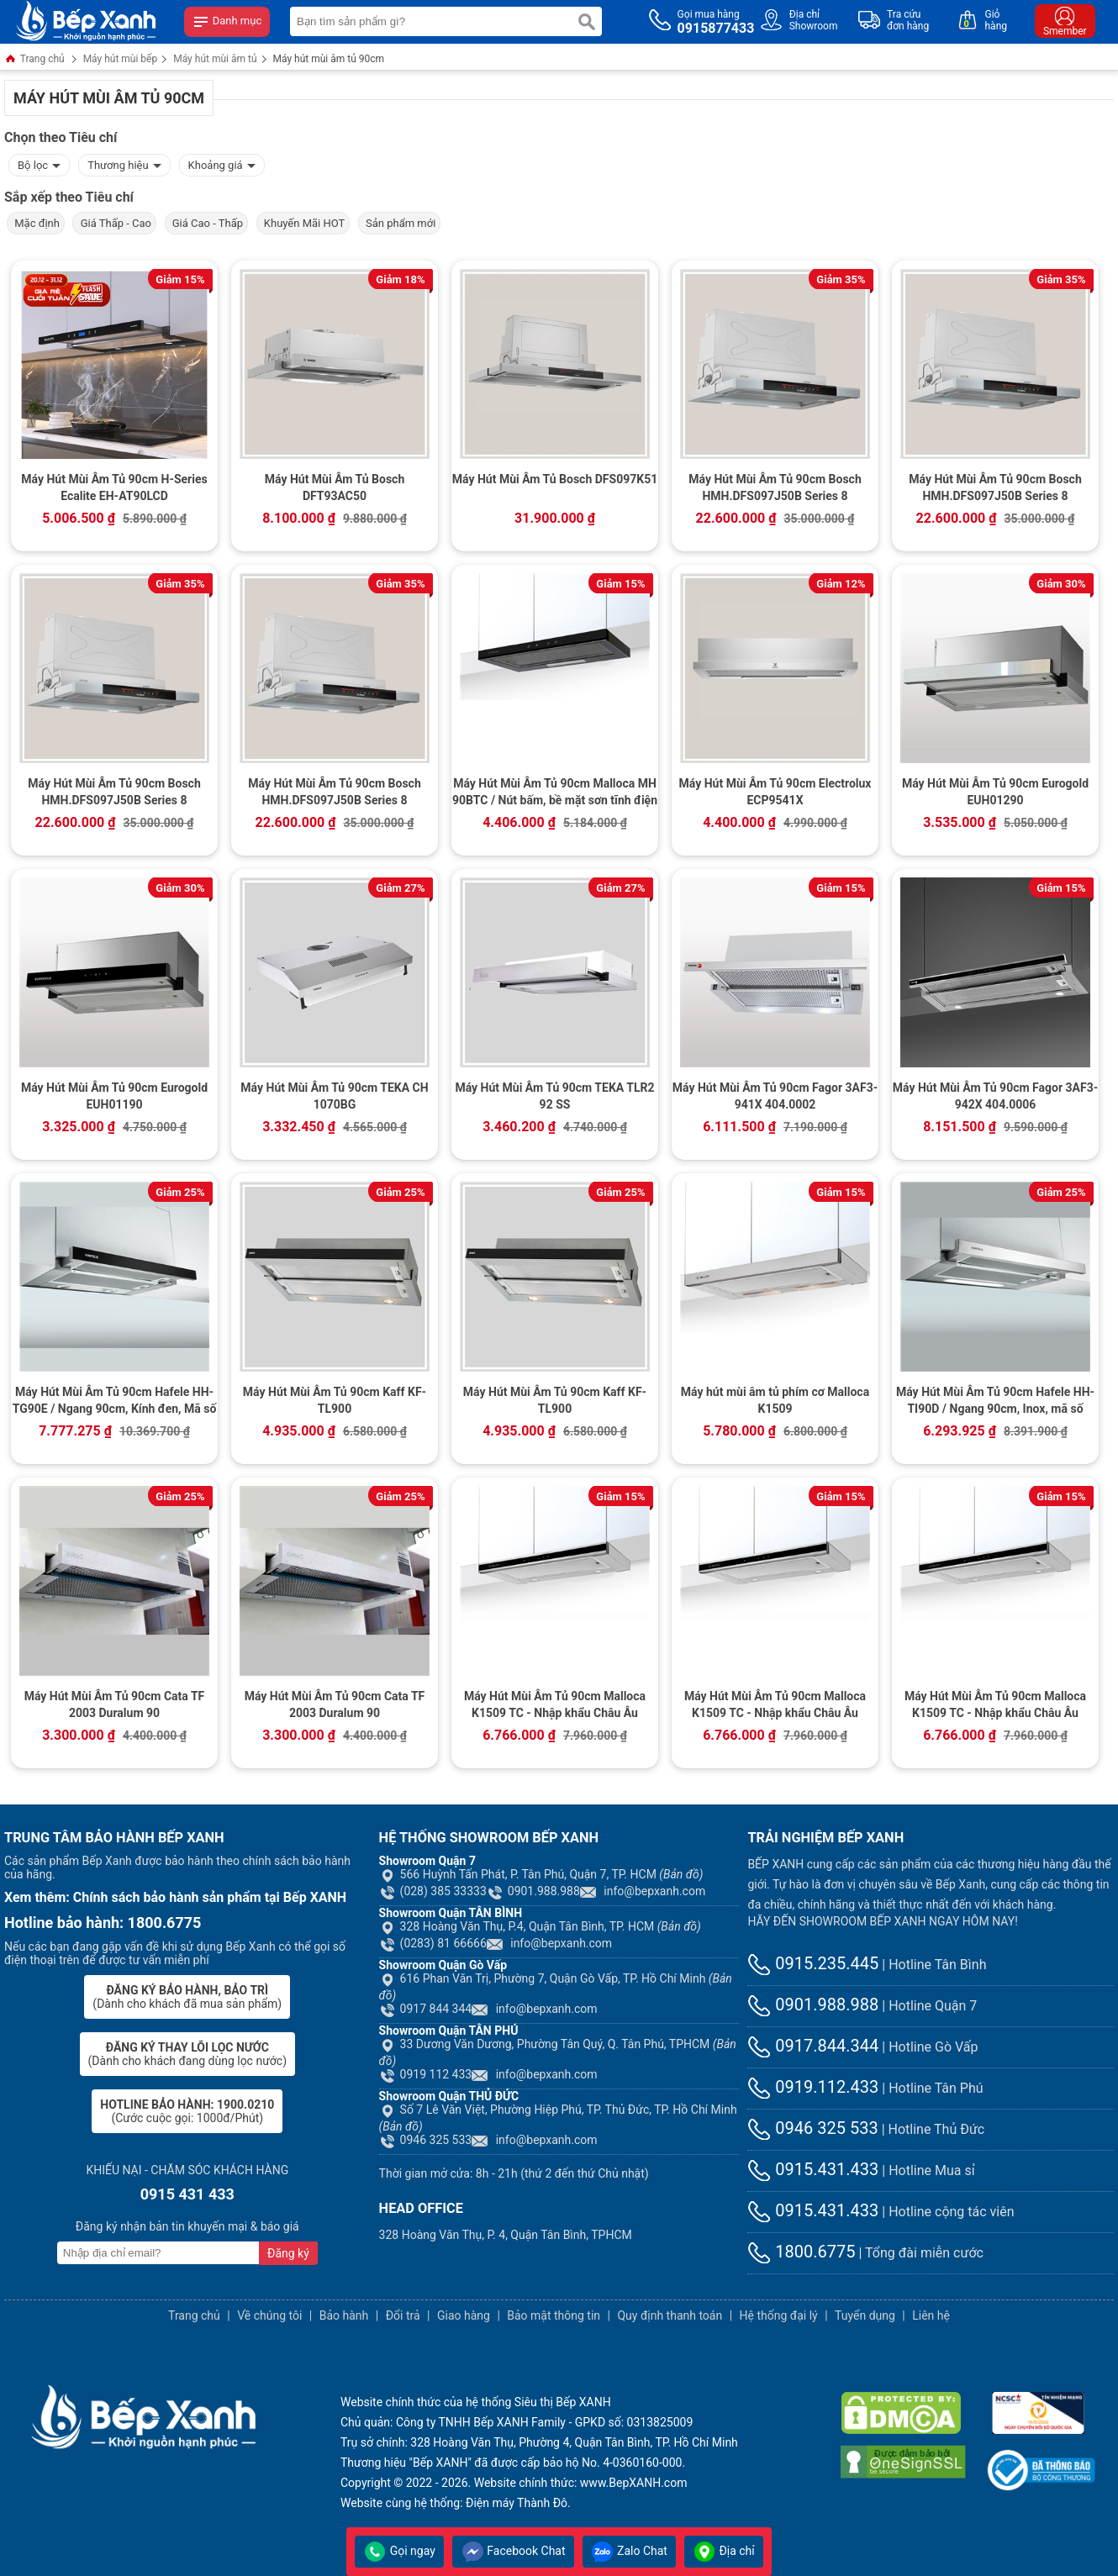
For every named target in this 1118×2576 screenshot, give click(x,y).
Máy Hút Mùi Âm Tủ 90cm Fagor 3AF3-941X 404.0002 (775, 1096)
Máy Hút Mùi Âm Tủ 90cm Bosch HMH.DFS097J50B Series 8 (774, 487)
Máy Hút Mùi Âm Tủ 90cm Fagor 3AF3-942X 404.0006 (995, 1096)
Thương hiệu (124, 163)
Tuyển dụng (865, 2315)
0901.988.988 (533, 1891)
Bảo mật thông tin (553, 2315)
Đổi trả (403, 2315)
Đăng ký (288, 2253)
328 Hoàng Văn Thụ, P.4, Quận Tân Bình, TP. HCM (540, 1926)
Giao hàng (463, 2315)
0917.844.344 (812, 2046)
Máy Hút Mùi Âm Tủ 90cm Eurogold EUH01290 (995, 792)
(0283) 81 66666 (433, 1943)
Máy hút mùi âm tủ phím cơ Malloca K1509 (775, 1400)
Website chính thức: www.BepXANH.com (581, 2482)
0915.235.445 (812, 1963)
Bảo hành (344, 2315)
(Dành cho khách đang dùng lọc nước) (187, 2054)
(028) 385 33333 (433, 1891)
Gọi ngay (399, 2551)
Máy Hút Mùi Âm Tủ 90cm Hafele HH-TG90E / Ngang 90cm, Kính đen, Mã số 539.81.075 (115, 1402)
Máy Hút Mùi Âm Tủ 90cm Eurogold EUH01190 (114, 1096)
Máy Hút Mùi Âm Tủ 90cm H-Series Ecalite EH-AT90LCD (114, 487)
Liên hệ (931, 2315)
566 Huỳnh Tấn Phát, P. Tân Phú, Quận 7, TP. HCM (541, 1874)
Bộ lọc (39, 163)
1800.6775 (801, 2251)
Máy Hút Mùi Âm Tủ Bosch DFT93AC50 (334, 487)
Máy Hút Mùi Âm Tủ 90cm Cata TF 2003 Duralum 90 (114, 1704)
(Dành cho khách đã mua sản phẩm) (187, 1996)
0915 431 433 (187, 2194)
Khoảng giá (222, 163)
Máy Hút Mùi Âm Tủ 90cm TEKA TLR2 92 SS (554, 1096)
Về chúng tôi (269, 2315)
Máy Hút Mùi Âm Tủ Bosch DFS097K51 (554, 479)
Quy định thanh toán (669, 2315)
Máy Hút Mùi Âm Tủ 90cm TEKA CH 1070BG (334, 1096)
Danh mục (226, 21)
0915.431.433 (812, 2169)
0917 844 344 (425, 2008)
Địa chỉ (724, 2551)
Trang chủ (34, 60)
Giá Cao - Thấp (207, 223)
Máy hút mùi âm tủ (214, 59)
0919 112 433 (425, 2074)
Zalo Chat (629, 2551)
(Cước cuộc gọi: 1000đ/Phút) (187, 2111)
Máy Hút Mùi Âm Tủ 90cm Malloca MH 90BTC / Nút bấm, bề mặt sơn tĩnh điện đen (554, 793)
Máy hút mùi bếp (120, 59)
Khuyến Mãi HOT (303, 223)
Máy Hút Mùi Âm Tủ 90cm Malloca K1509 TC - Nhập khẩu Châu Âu (555, 1704)
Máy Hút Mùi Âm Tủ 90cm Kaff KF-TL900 (334, 1400)
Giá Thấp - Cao (114, 223)
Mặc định (36, 223)
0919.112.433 (812, 2087)
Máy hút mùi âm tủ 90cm (329, 59)
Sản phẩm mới (399, 223)
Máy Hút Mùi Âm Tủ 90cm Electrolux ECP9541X (775, 792)
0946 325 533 (425, 2140)
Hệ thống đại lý (779, 2315)
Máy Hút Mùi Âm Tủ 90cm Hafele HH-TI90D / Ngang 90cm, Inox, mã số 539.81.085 (995, 1402)
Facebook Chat (513, 2551)
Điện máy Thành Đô (516, 2503)
